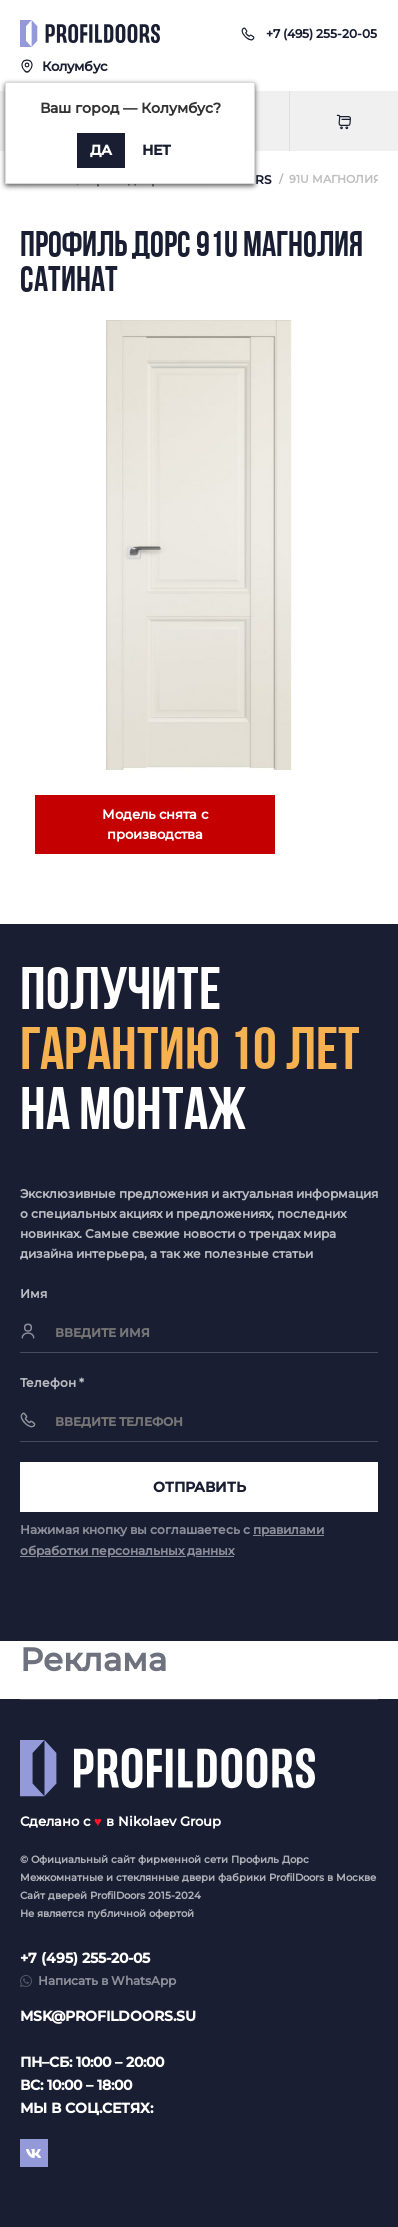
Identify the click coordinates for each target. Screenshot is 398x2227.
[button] (321, 33)
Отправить (199, 1487)
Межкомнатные (61, 1877)
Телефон (52, 1382)
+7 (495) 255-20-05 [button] (85, 1958)
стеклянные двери (165, 1877)
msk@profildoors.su (108, 2016)
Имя (33, 1293)
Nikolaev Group (169, 1821)
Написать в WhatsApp (107, 1980)
